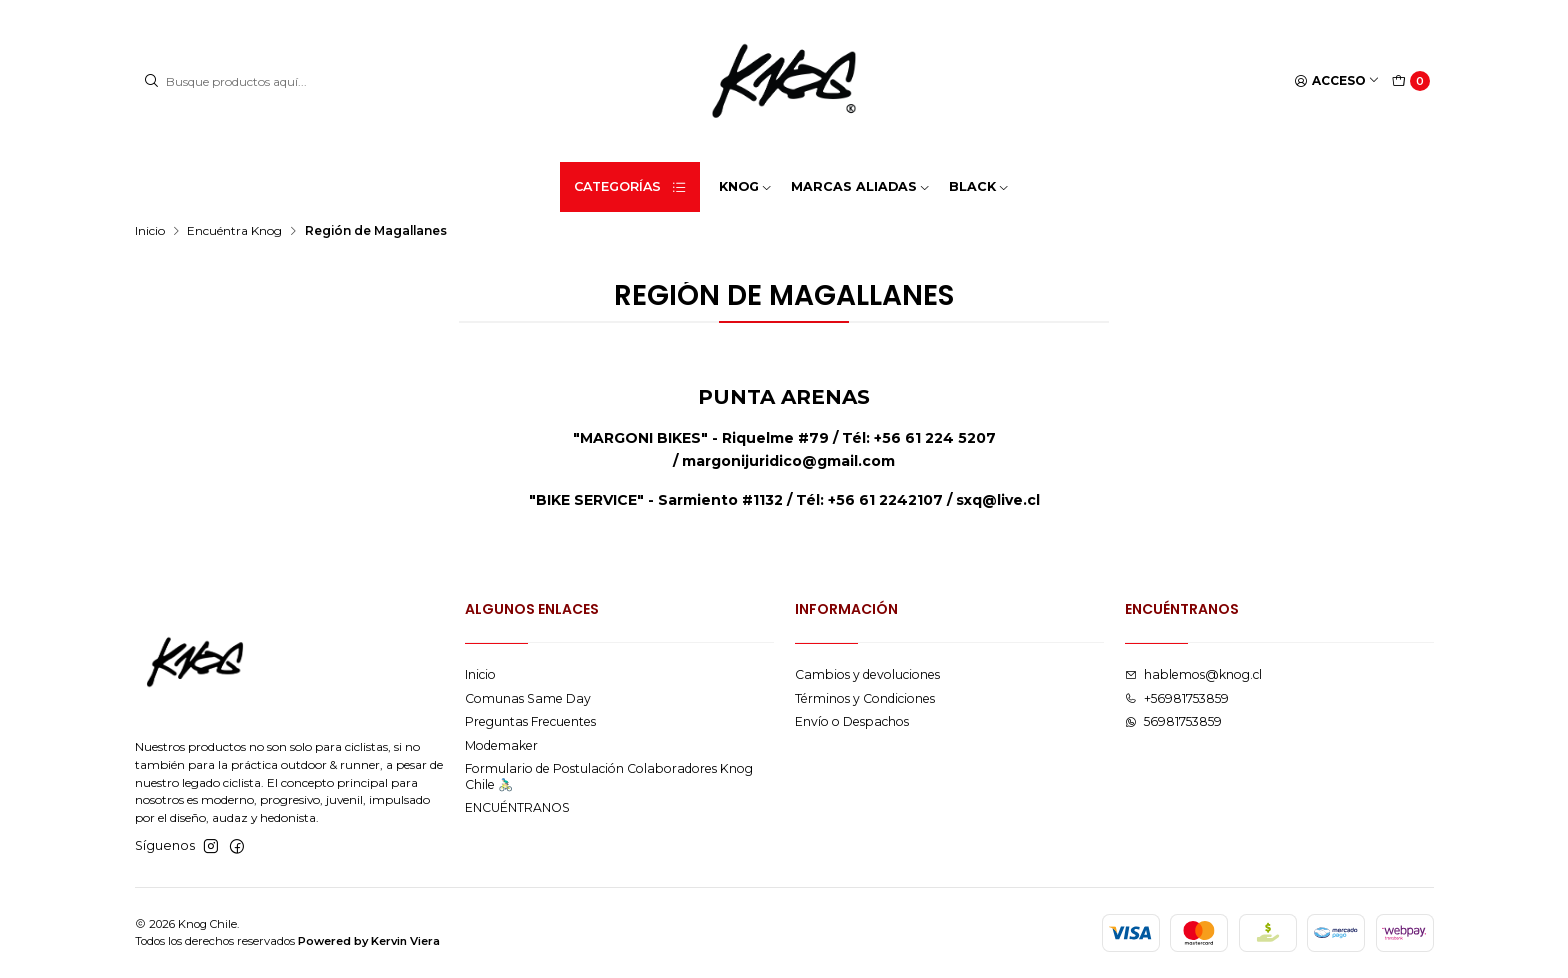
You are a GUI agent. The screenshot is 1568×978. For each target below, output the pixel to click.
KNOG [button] (746, 186)
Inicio (150, 231)
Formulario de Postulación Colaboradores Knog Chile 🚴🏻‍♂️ (609, 776)
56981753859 (1173, 721)
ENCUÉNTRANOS (517, 807)
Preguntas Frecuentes (530, 721)
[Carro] (1411, 81)
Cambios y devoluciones (867, 674)
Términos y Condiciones (865, 698)
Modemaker (501, 745)
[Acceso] (1337, 81)
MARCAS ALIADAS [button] (861, 186)
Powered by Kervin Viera (369, 941)
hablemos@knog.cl (1193, 674)
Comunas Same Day (528, 698)
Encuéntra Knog (234, 231)
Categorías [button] (631, 187)
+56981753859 (1177, 698)
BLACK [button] (979, 186)
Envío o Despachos (852, 721)
